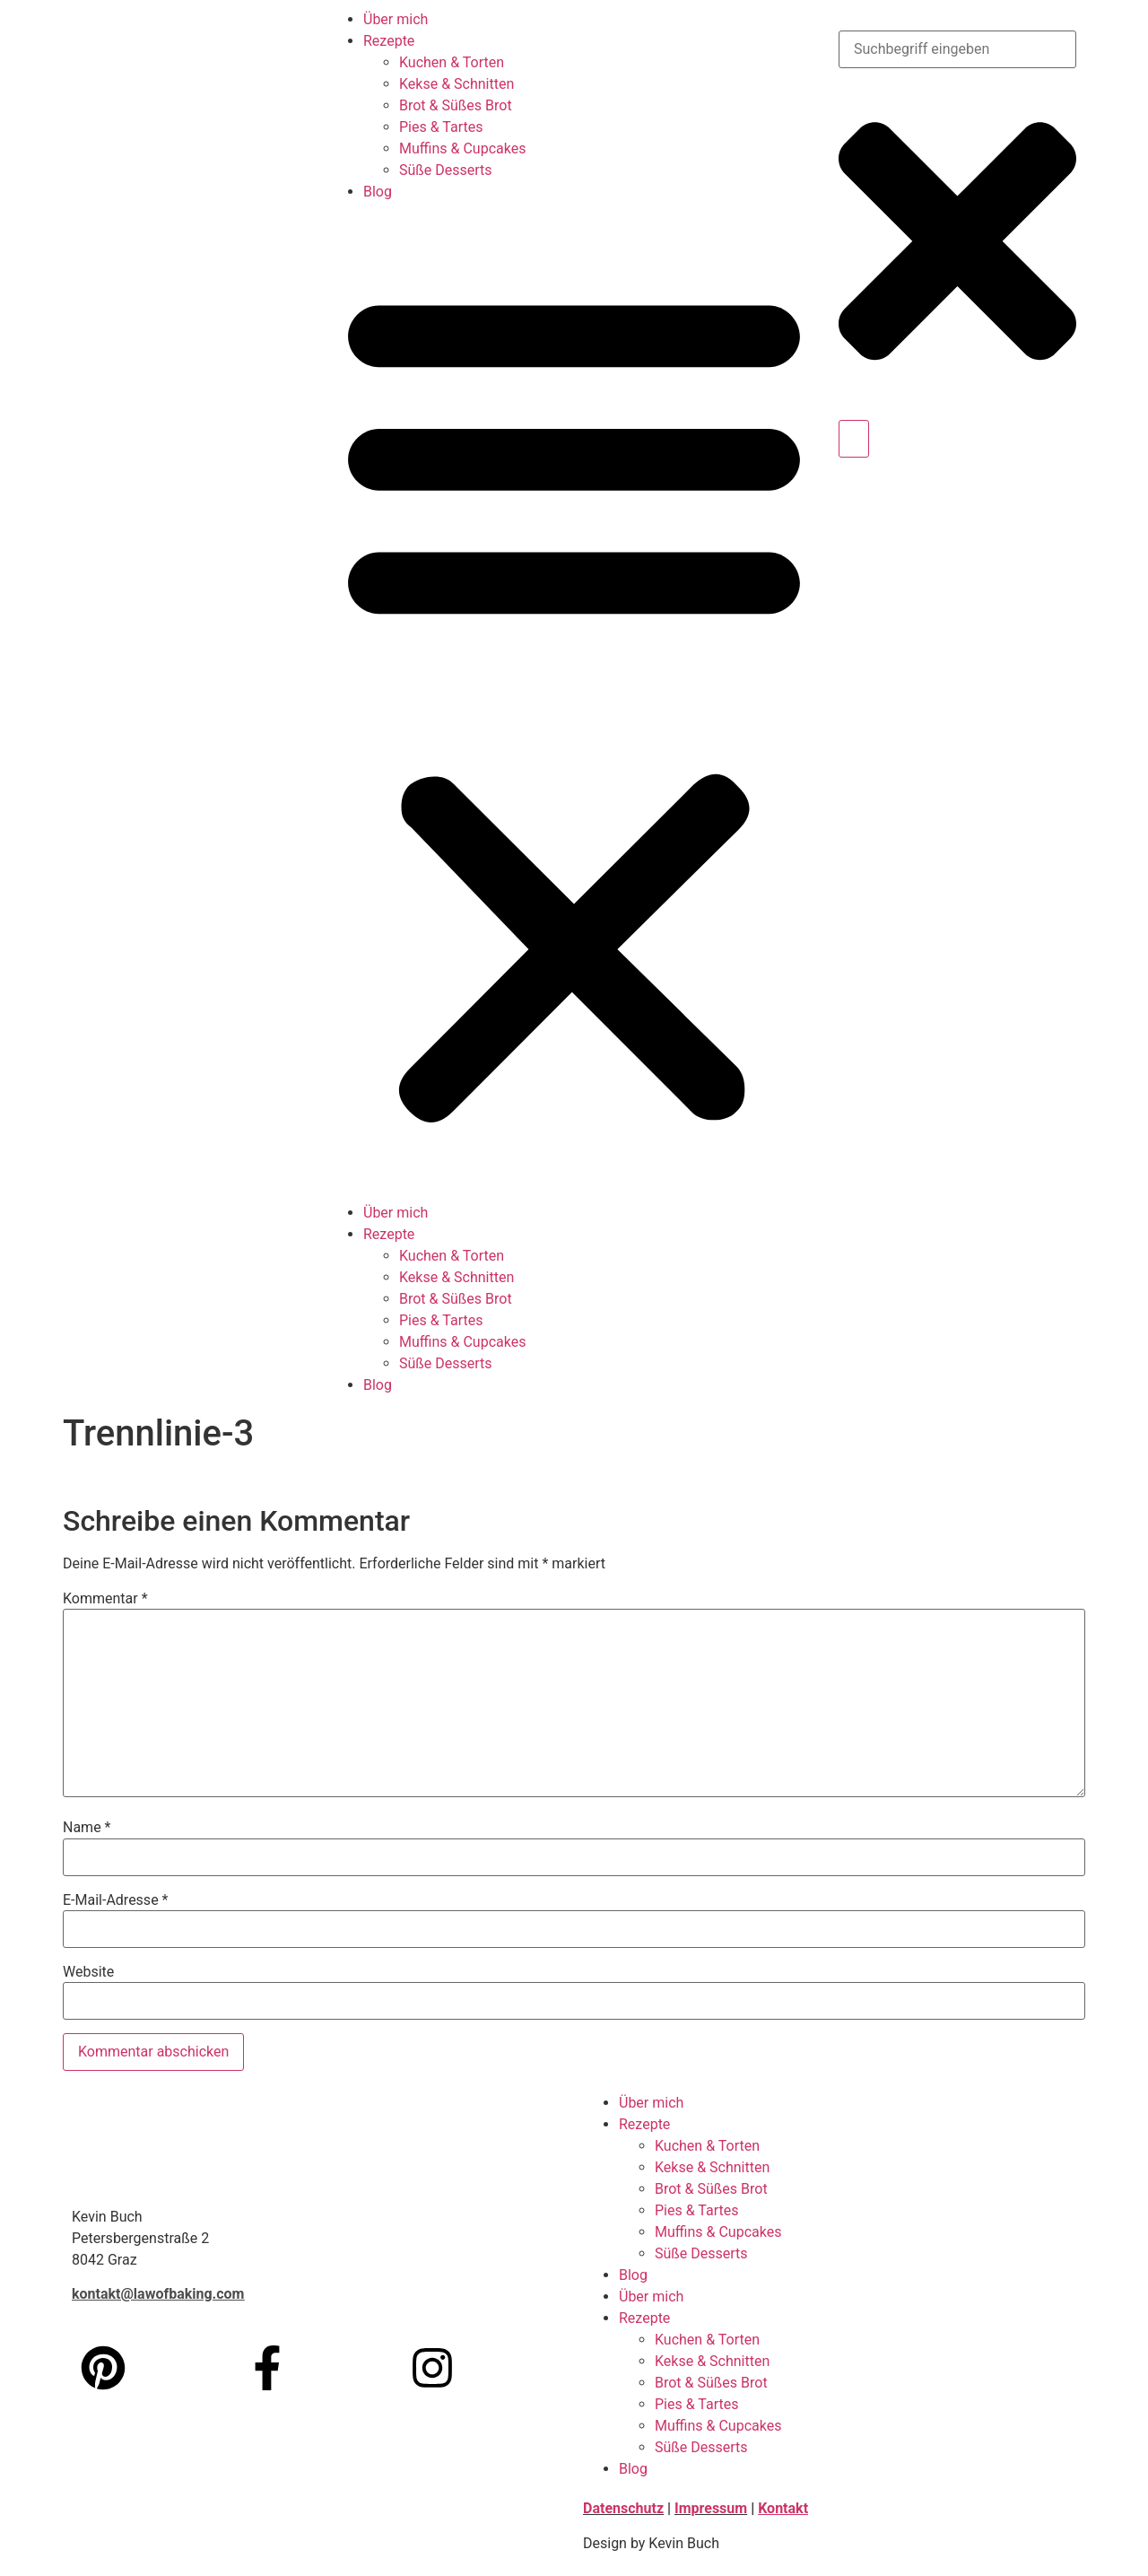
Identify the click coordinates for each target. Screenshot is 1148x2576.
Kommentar (105, 1599)
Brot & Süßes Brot (455, 105)
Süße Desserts (445, 170)
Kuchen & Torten (451, 62)
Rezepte (388, 40)
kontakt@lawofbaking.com (158, 2293)
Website (88, 1972)
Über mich (395, 19)
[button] (574, 702)
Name (87, 1828)
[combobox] (957, 49)
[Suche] (854, 439)
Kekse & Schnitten (456, 83)
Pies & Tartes (441, 126)
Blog (377, 191)
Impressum (710, 2508)
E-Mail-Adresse (115, 1900)
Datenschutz (623, 2508)
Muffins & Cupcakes (462, 148)
